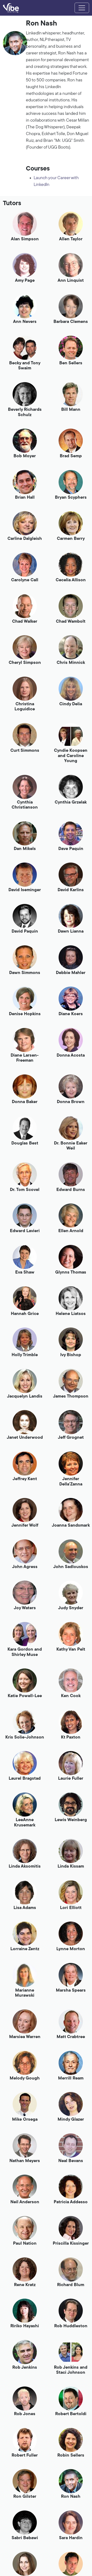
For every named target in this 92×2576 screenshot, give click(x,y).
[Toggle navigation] (82, 8)
